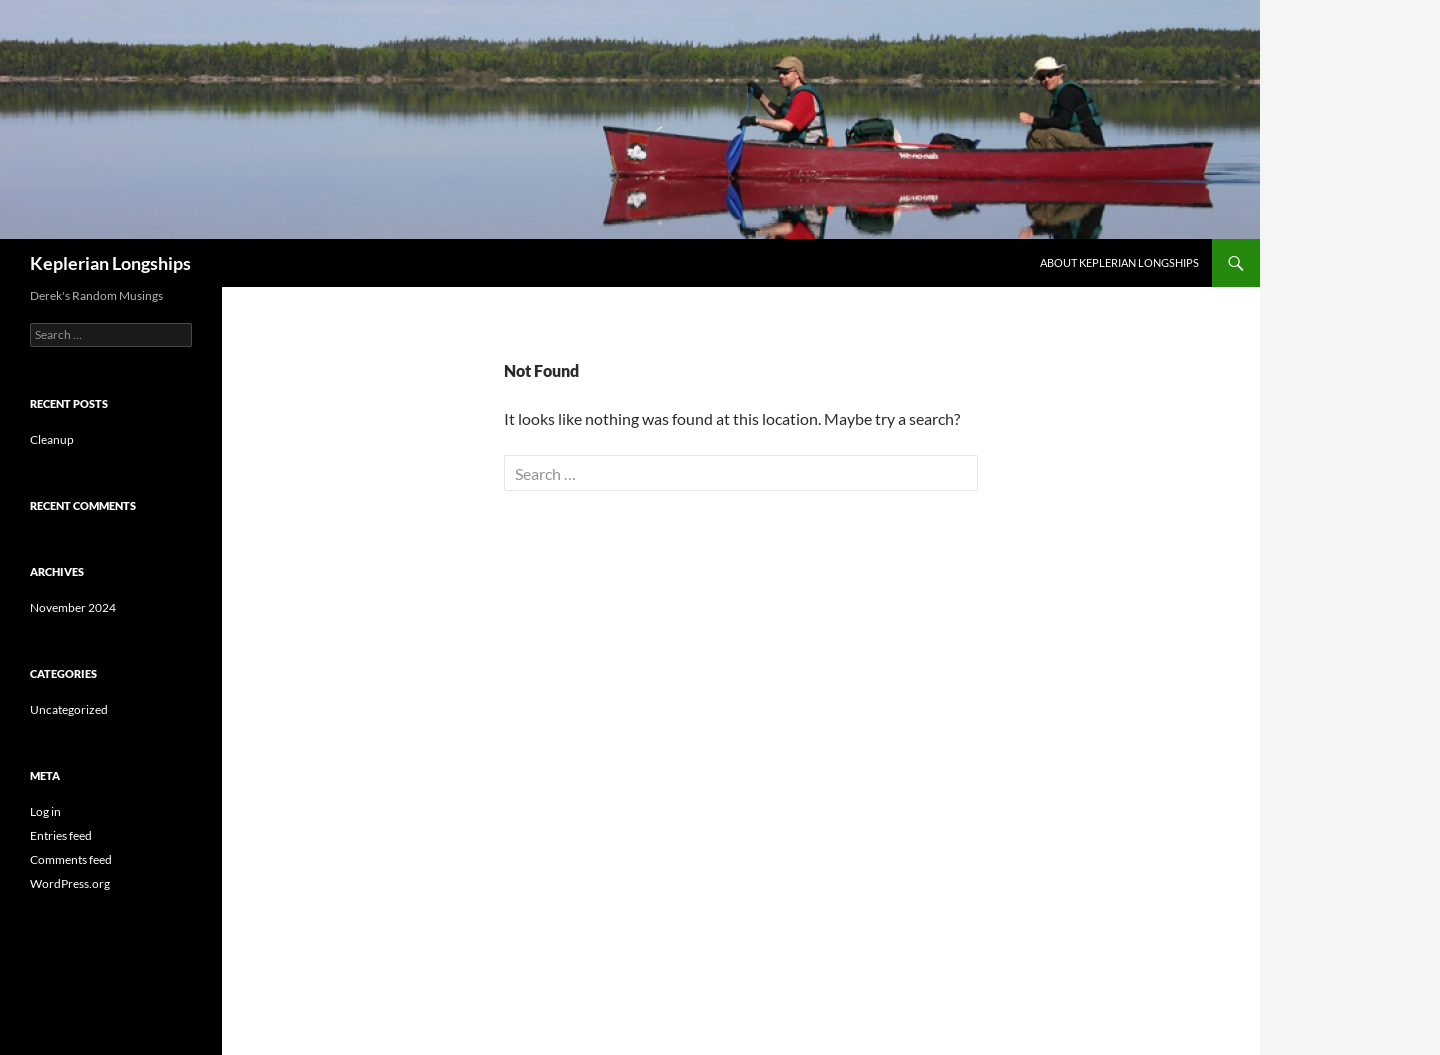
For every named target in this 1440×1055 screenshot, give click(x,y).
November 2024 (73, 607)
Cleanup (52, 439)
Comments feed (71, 859)
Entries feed (61, 835)
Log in (45, 811)
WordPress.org (70, 883)
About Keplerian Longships (1119, 262)
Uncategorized (69, 709)
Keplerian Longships (110, 263)
